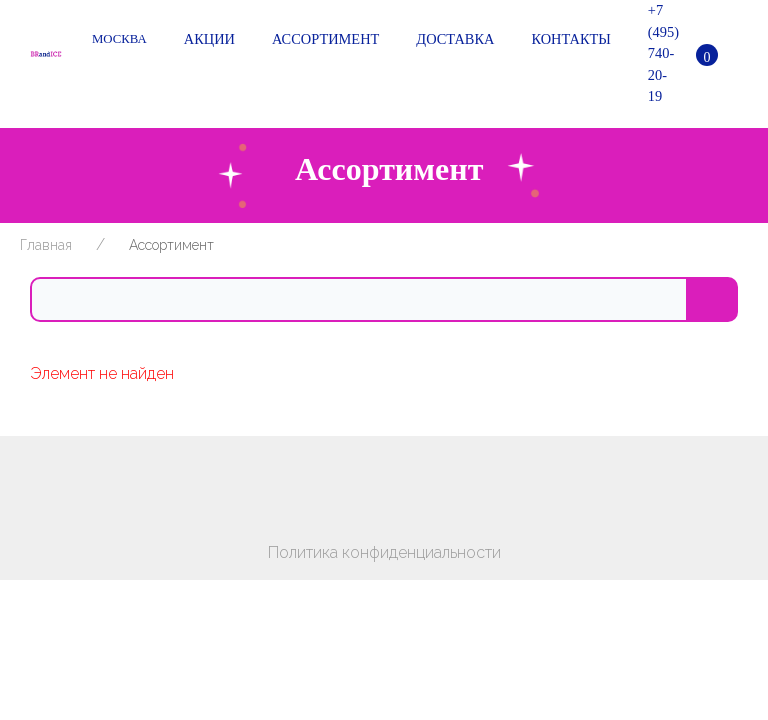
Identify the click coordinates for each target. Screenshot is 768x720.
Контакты (567, 40)
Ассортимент (322, 40)
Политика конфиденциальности (384, 552)
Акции (206, 40)
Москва (119, 39)
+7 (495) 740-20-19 (660, 53)
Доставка (451, 40)
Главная (46, 245)
